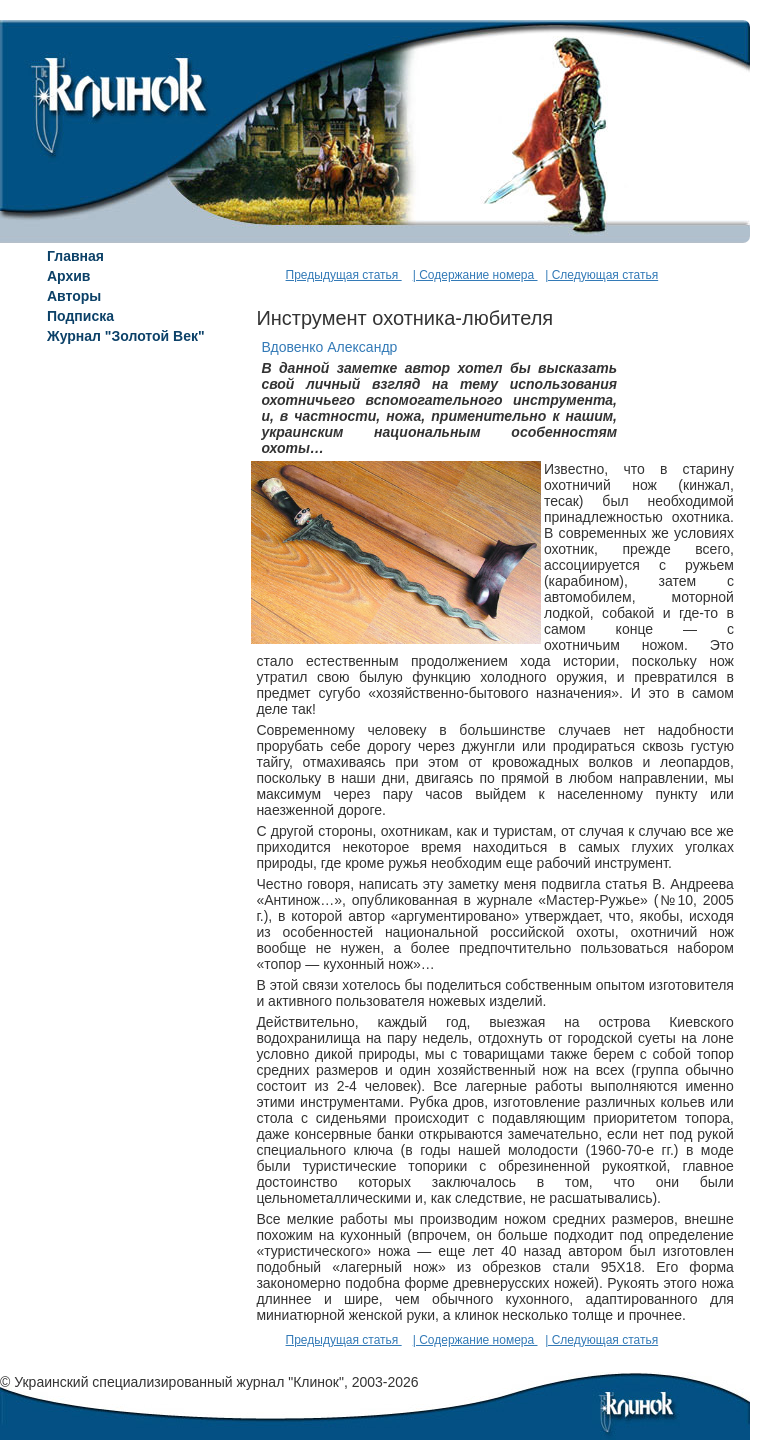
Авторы (74, 296)
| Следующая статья (601, 275)
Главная (75, 256)
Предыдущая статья (344, 275)
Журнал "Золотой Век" (126, 336)
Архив (68, 276)
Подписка (80, 316)
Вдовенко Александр (329, 347)
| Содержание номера (475, 275)
